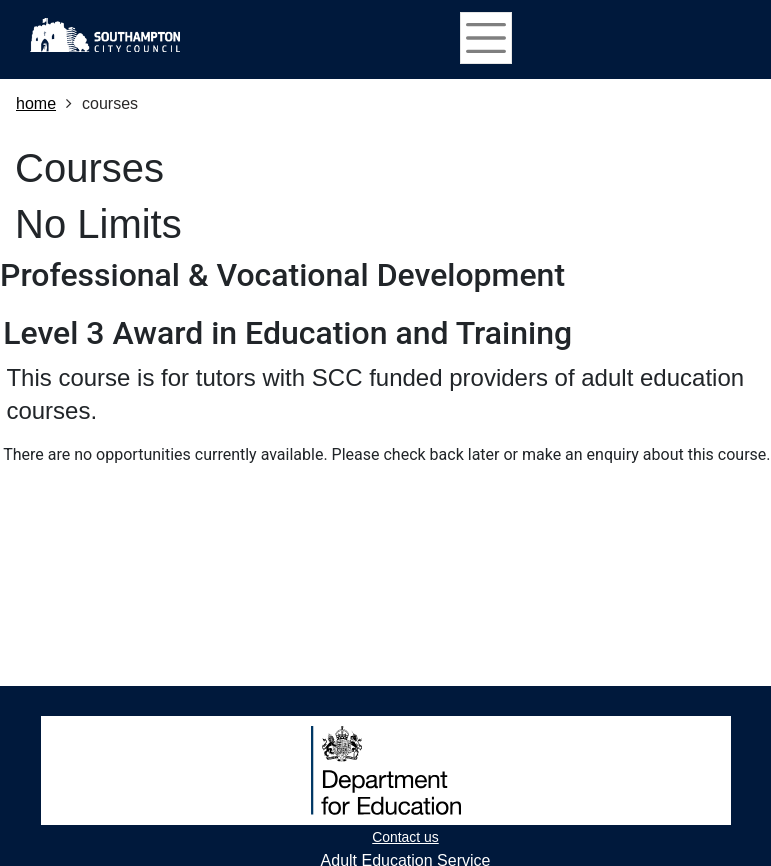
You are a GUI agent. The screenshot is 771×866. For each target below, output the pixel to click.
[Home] (105, 35)
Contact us (405, 837)
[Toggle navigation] (485, 38)
